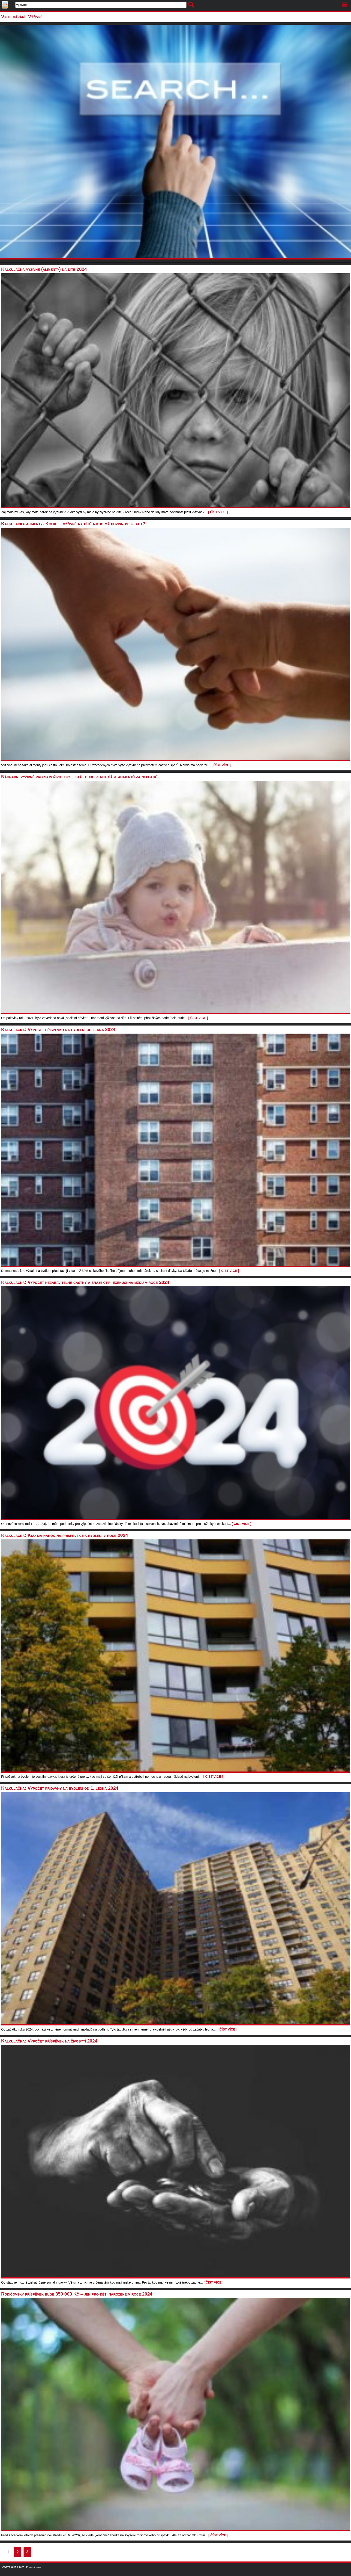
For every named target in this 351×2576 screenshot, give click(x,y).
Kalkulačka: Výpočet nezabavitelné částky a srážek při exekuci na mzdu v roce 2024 (85, 1282)
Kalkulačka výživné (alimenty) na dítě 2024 (44, 269)
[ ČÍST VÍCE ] (218, 512)
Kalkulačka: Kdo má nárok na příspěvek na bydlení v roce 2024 (64, 1535)
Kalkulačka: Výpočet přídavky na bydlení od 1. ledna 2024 (59, 1788)
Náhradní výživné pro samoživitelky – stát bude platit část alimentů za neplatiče (80, 776)
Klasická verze (33, 2567)
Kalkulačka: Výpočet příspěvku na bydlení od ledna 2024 (58, 1029)
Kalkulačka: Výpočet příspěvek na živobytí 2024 (49, 2040)
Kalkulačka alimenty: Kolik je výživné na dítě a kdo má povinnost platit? (73, 523)
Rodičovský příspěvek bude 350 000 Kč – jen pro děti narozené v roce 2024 (76, 2293)
